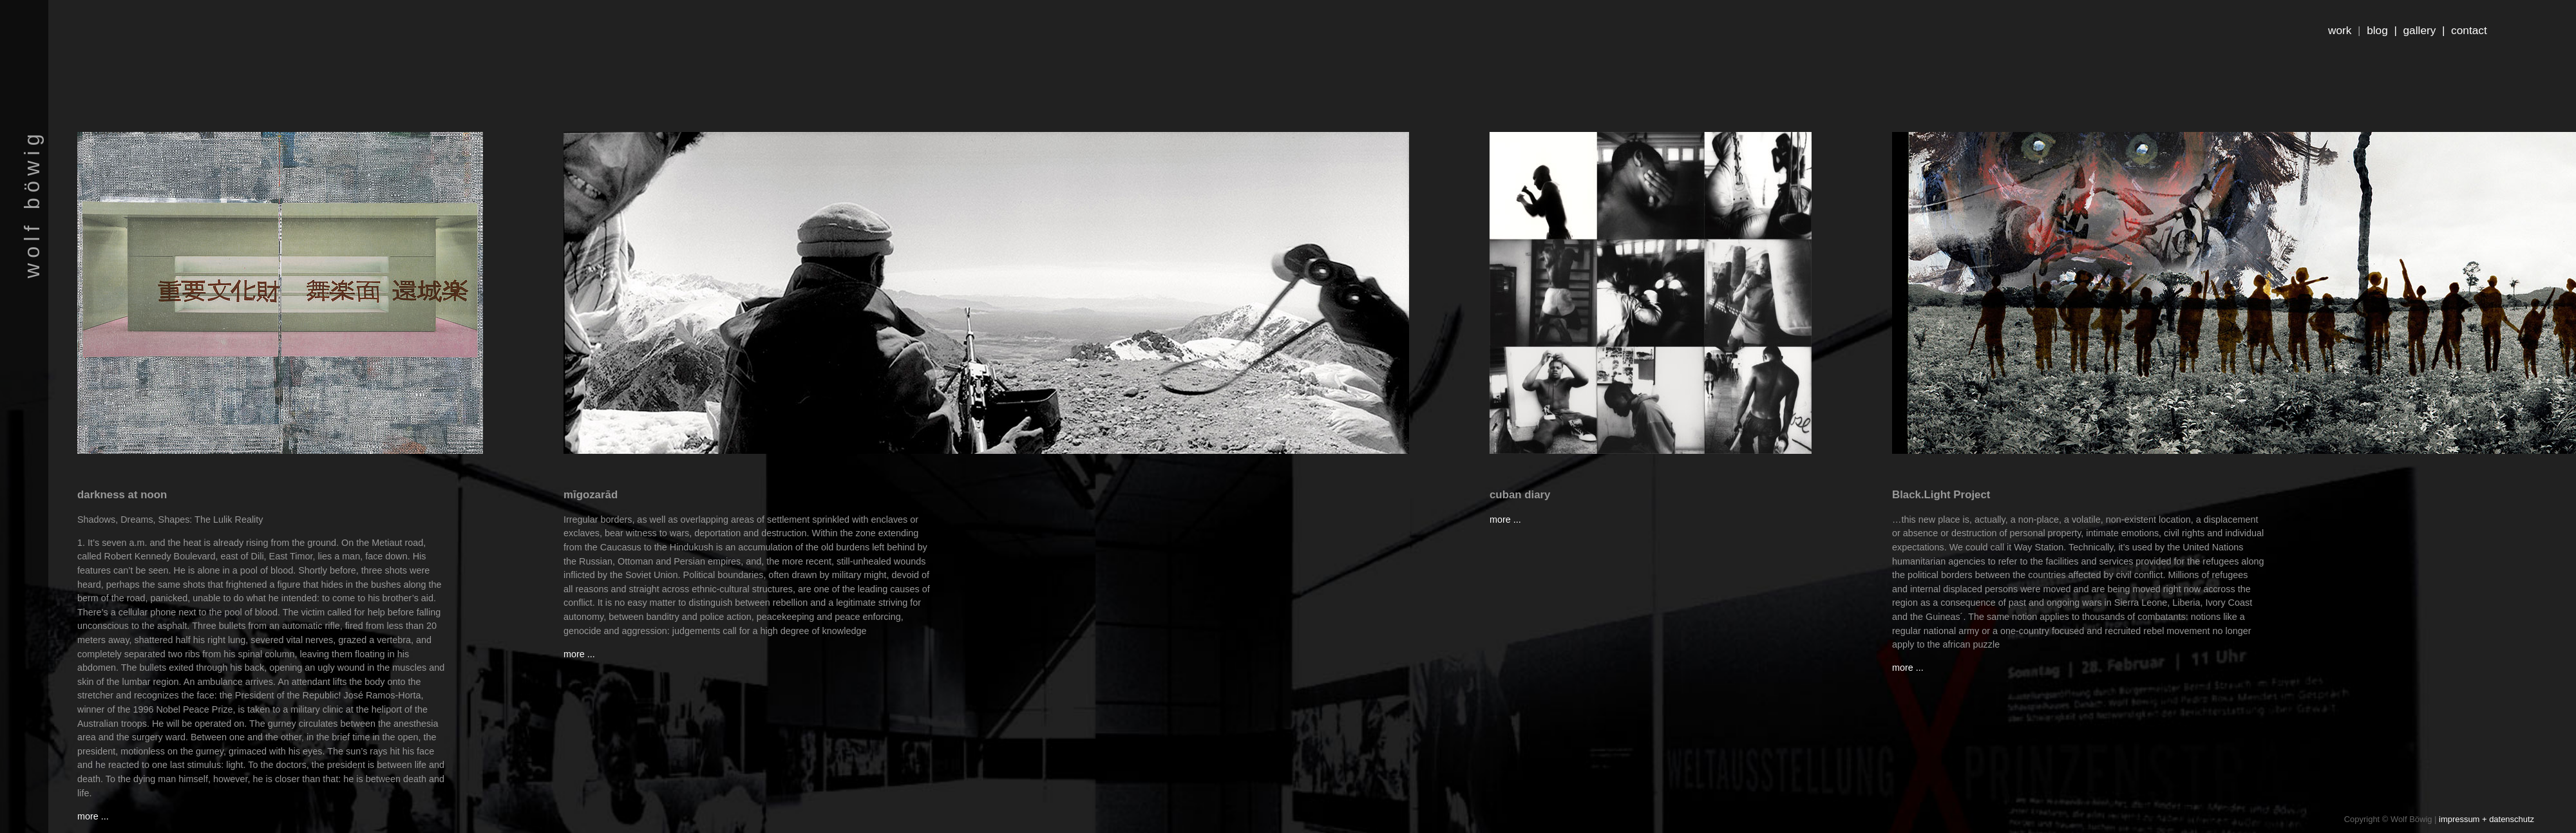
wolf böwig (32, 203)
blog (2377, 30)
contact (2469, 30)
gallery (2419, 30)
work (2339, 30)
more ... (93, 816)
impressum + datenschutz (2486, 819)
